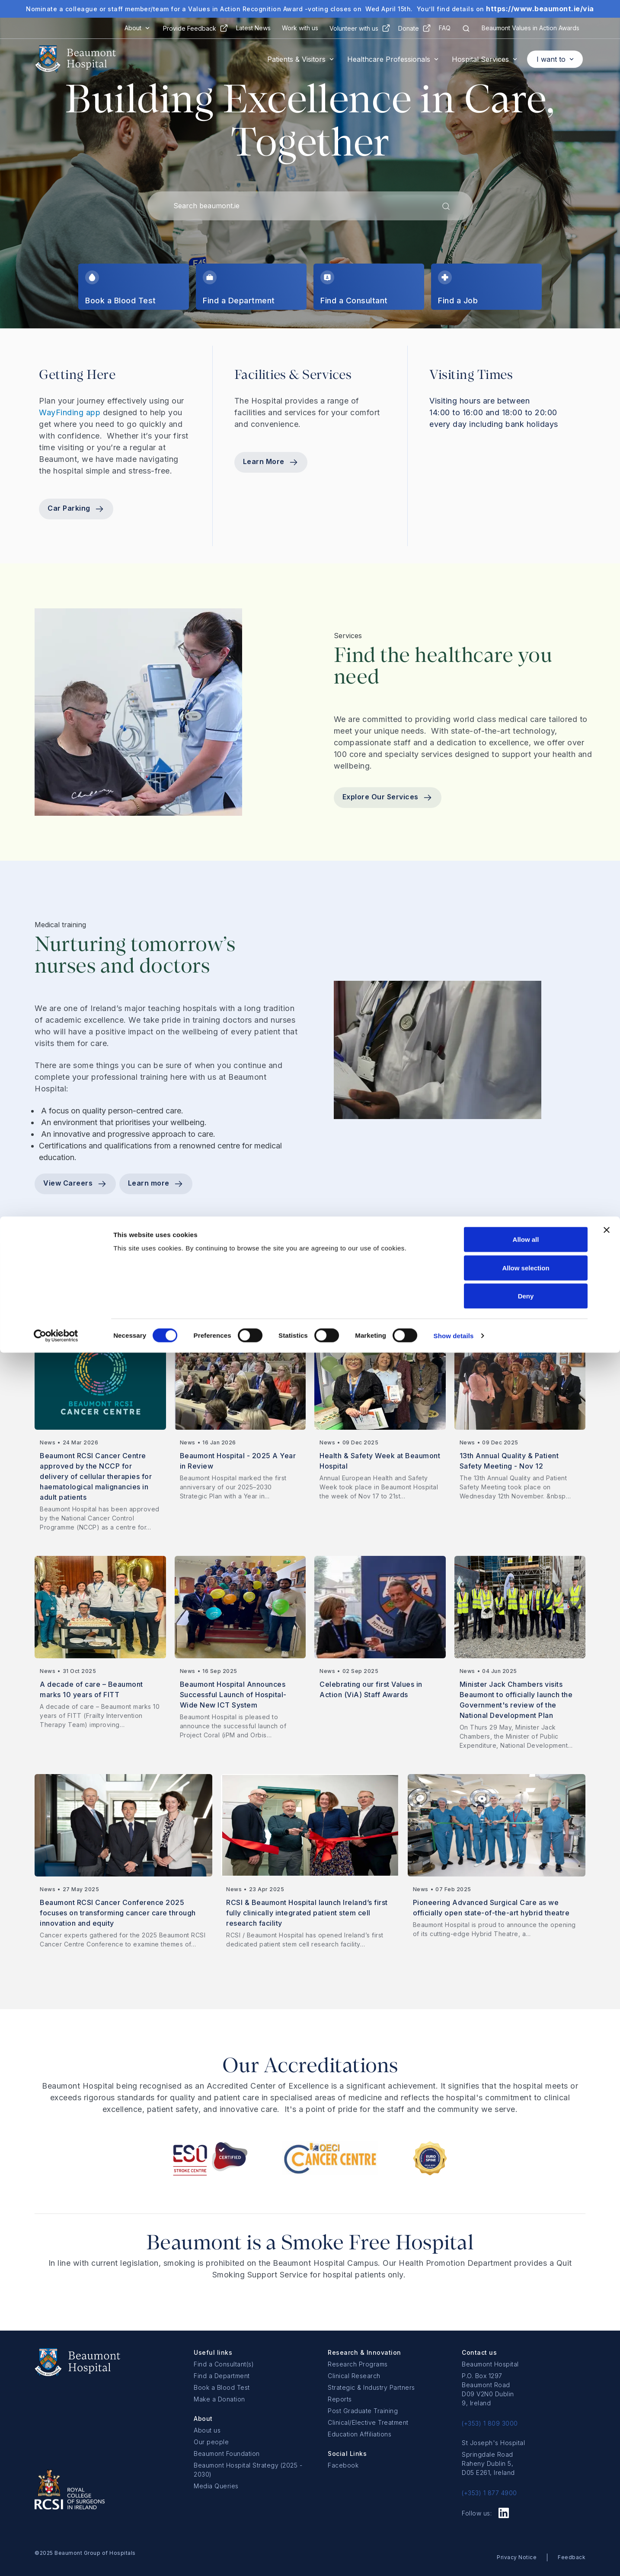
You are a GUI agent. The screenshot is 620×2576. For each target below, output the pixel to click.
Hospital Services (480, 59)
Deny (526, 2519)
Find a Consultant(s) (224, 2364)
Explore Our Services (387, 797)
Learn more (156, 1184)
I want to (551, 59)
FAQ (445, 28)
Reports (340, 2399)
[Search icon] (466, 28)
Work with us (300, 28)
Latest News (253, 28)
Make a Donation (219, 2399)
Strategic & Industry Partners (371, 2387)
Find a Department (222, 2375)
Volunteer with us (353, 28)
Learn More (271, 462)
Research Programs (358, 2364)
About (133, 28)
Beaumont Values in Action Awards (530, 28)
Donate (408, 28)
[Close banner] (607, 2453)
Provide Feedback (189, 28)
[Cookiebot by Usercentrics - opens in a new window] (56, 2559)
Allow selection (525, 2491)
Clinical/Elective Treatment (368, 2422)
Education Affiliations (359, 2434)
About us (207, 2430)
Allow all (526, 2462)
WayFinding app (71, 412)
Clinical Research (354, 2375)
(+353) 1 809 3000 (490, 2423)
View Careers (75, 1184)
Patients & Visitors (296, 59)
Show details (454, 2559)
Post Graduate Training (363, 2410)
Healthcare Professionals (388, 59)
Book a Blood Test (222, 2387)
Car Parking (76, 509)
